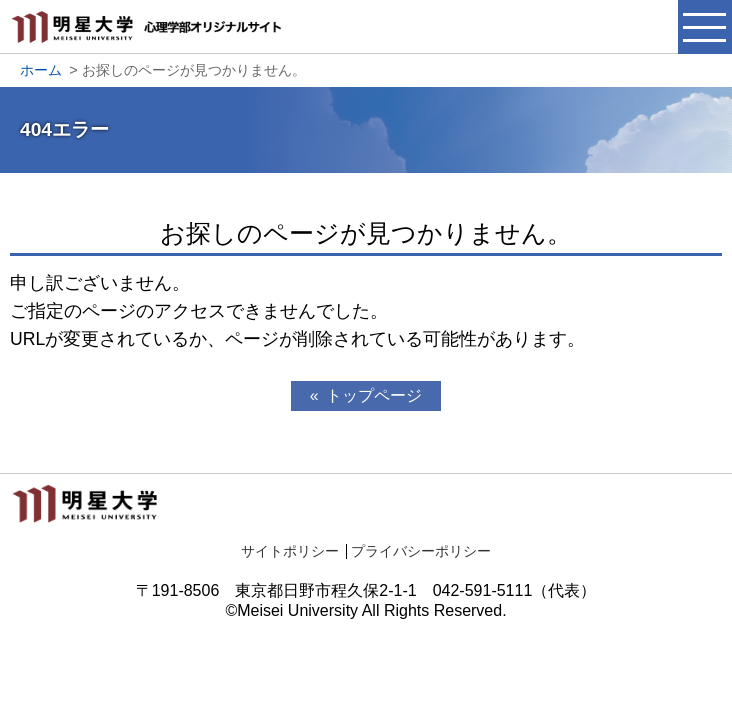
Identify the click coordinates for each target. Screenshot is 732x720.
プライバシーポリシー (421, 551)
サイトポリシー (290, 551)
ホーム (41, 70)
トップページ (374, 395)
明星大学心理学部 (150, 37)
